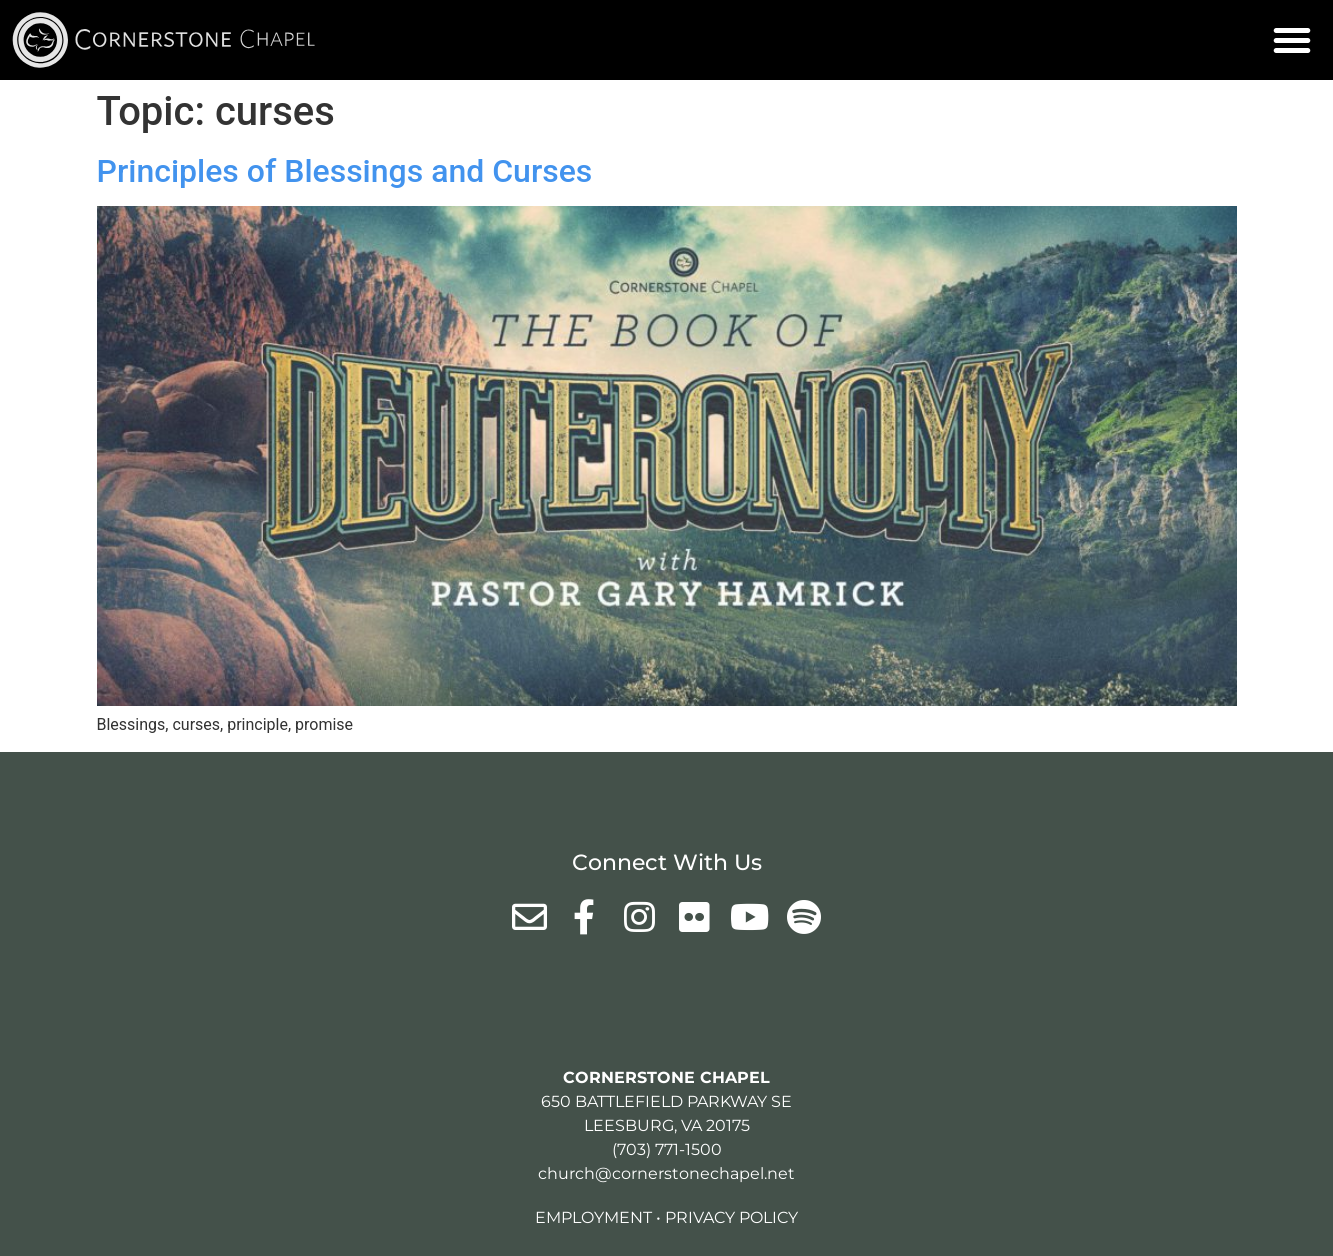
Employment (593, 1217)
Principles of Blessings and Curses (345, 171)
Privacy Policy (731, 1217)
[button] (1292, 40)
